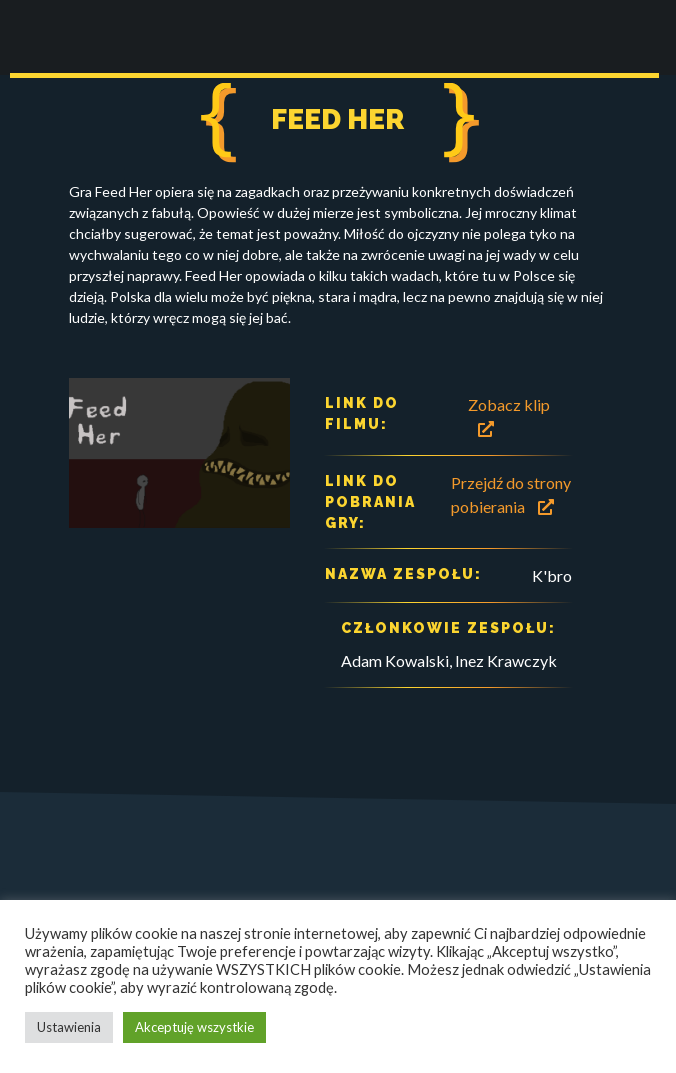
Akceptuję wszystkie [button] (194, 1027)
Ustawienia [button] (69, 1027)
